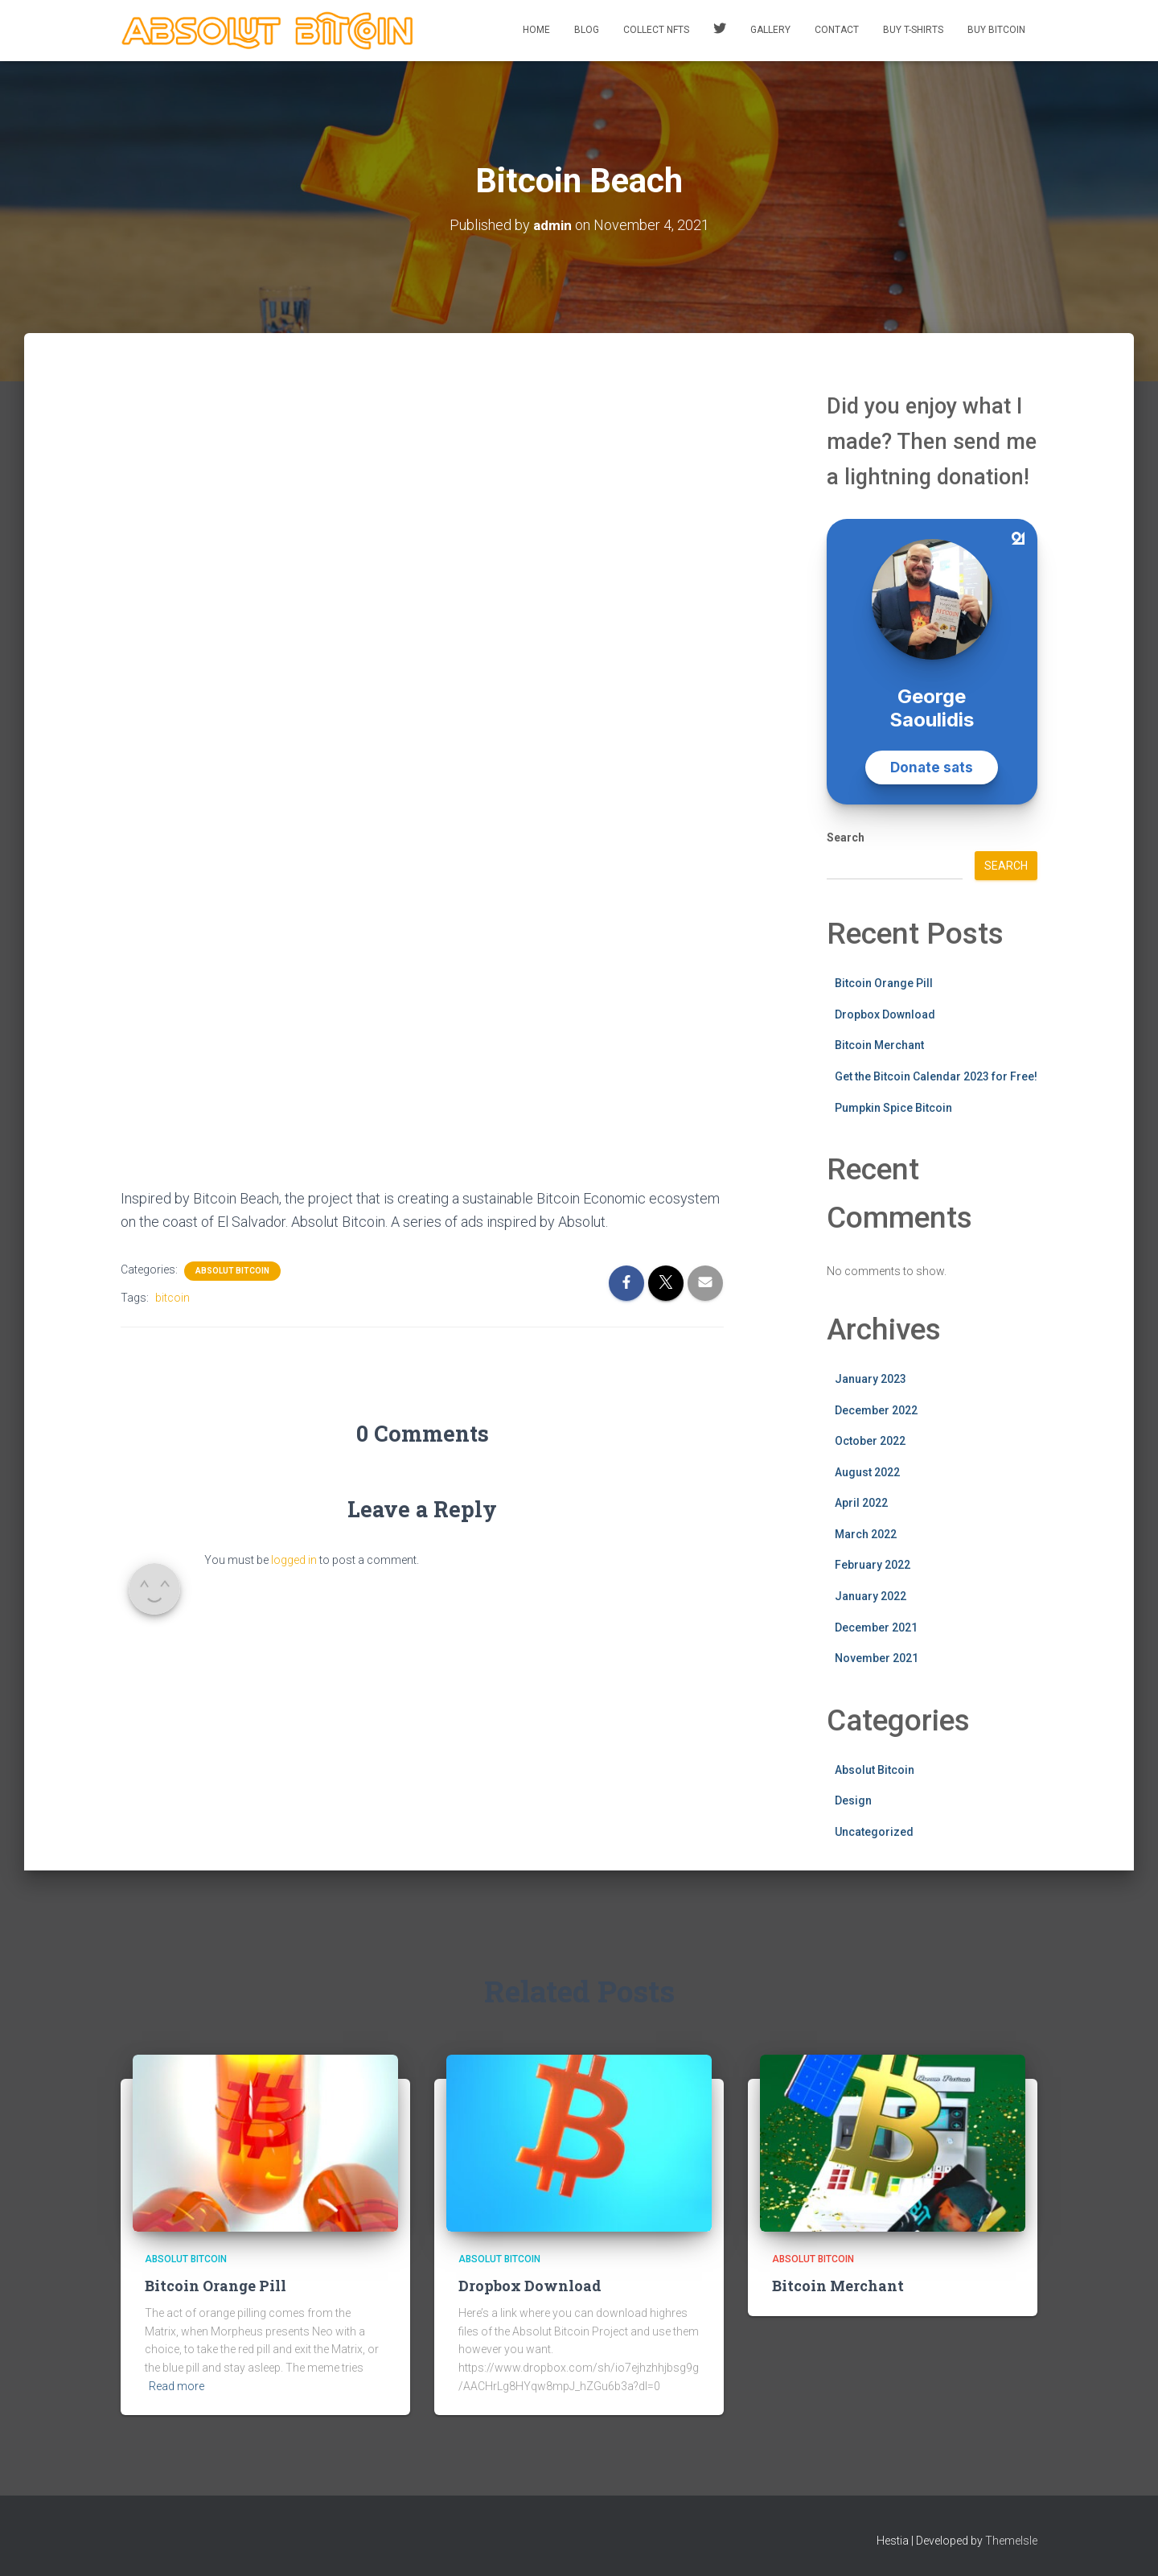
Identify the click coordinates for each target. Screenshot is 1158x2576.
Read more (176, 2385)
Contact (837, 29)
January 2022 (870, 1596)
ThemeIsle (1011, 2540)
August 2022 (867, 1471)
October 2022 (870, 1440)
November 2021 (876, 1658)
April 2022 (861, 1502)
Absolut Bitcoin (232, 1269)
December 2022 (876, 1409)
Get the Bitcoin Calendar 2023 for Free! (936, 1075)
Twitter (719, 30)
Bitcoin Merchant (879, 1045)
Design (853, 1800)
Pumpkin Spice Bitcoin (893, 1107)
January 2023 (870, 1378)
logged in (294, 1559)
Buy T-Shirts (913, 29)
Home (536, 29)
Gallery (770, 29)
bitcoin (172, 1296)
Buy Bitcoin (996, 29)
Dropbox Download (885, 1013)
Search (845, 837)
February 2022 (872, 1564)
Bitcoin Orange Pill (884, 983)
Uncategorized (874, 1831)
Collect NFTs (656, 29)
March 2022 (866, 1533)
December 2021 (876, 1626)
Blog (586, 29)
